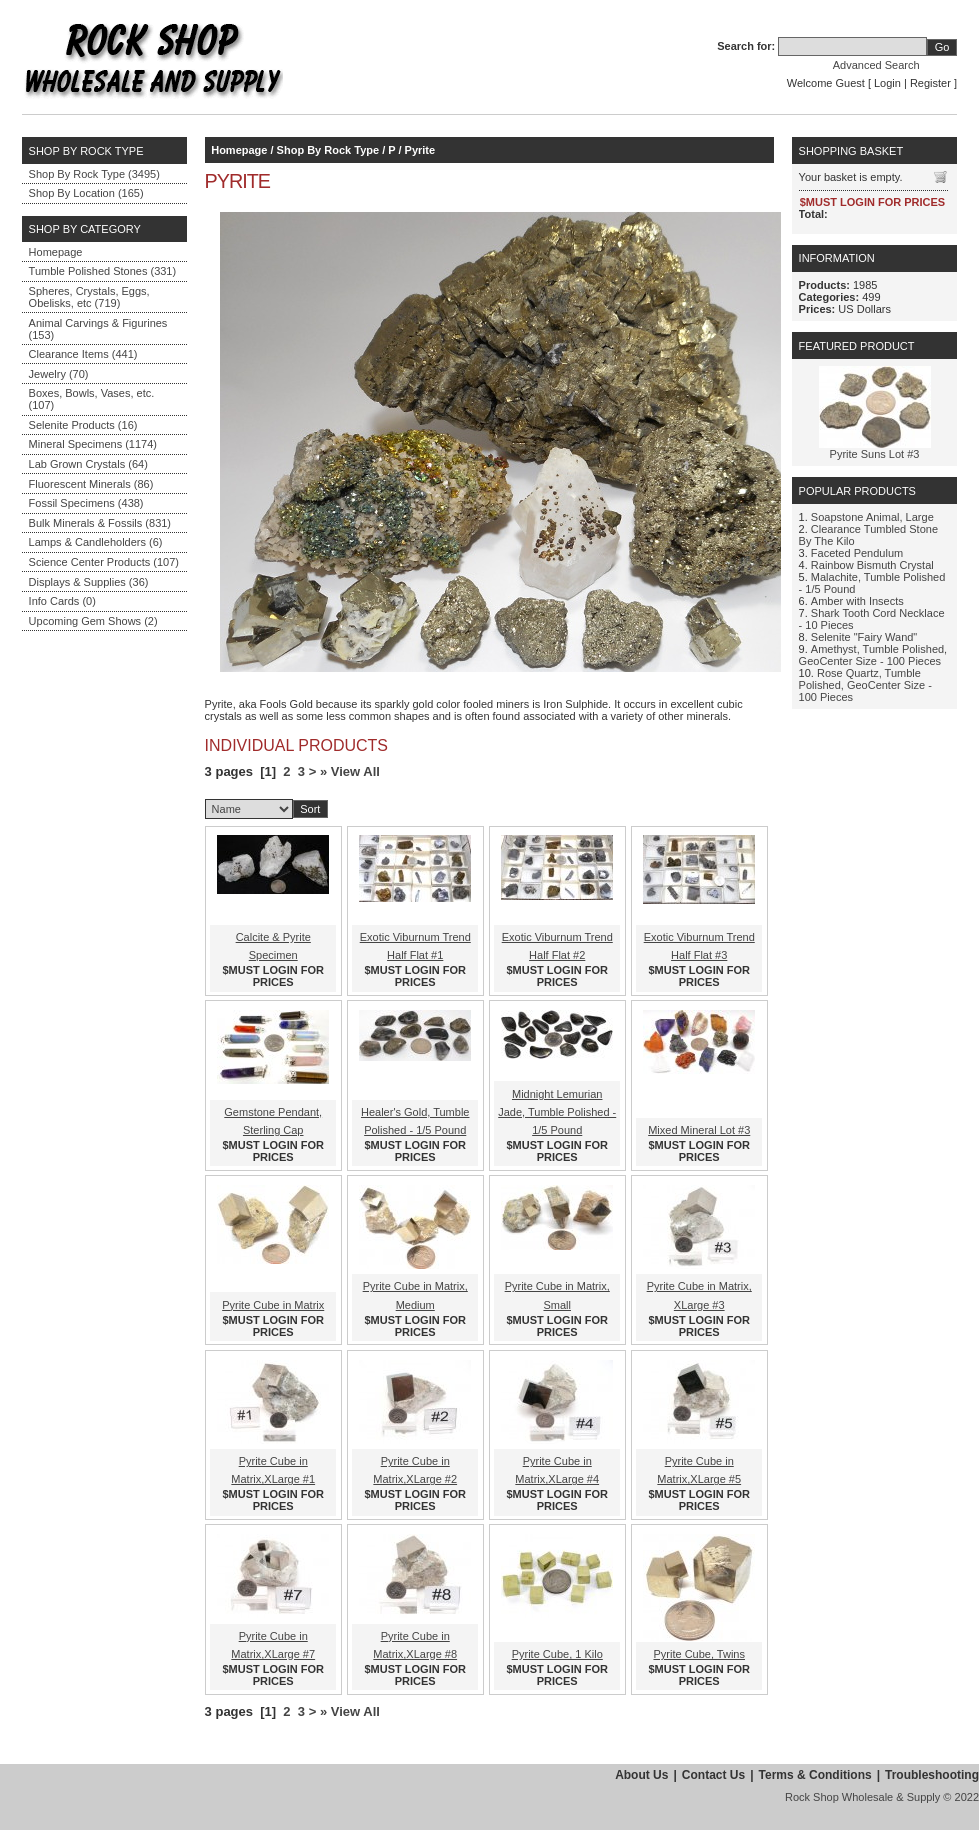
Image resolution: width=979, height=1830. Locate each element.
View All (355, 771)
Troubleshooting (932, 1775)
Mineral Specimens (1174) (93, 444)
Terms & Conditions (815, 1775)
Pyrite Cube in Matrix (273, 1305)
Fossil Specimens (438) (86, 503)
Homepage (56, 252)
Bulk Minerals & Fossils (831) (100, 523)
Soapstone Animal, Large (872, 517)
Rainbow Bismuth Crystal (872, 565)
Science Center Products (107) (104, 562)
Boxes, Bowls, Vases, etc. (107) (92, 399)
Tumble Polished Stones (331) (103, 271)
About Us (641, 1775)
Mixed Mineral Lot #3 (699, 1130)
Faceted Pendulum (857, 553)
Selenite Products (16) (83, 425)
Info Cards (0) (62, 601)
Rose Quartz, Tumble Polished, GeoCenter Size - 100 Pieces (865, 685)
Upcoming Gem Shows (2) (93, 621)
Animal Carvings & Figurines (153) (98, 329)
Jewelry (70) (59, 374)
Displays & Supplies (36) (89, 582)
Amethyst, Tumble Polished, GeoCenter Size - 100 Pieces (873, 655)
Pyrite (420, 150)
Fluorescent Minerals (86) (91, 484)
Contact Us (713, 1775)
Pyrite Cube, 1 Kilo (557, 1654)
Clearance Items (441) (83, 354)
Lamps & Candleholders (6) (96, 542)
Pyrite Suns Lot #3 (875, 454)
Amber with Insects (857, 601)
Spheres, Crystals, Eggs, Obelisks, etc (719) (89, 297)
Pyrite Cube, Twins (699, 1654)
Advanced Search (876, 65)
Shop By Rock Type (328, 150)
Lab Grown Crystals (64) (88, 464)
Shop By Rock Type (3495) (94, 174)
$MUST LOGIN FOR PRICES (273, 976)
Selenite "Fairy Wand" (864, 637)
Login (887, 83)
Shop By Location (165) (86, 193)
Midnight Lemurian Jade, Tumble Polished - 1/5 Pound (557, 1112)
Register (930, 83)
